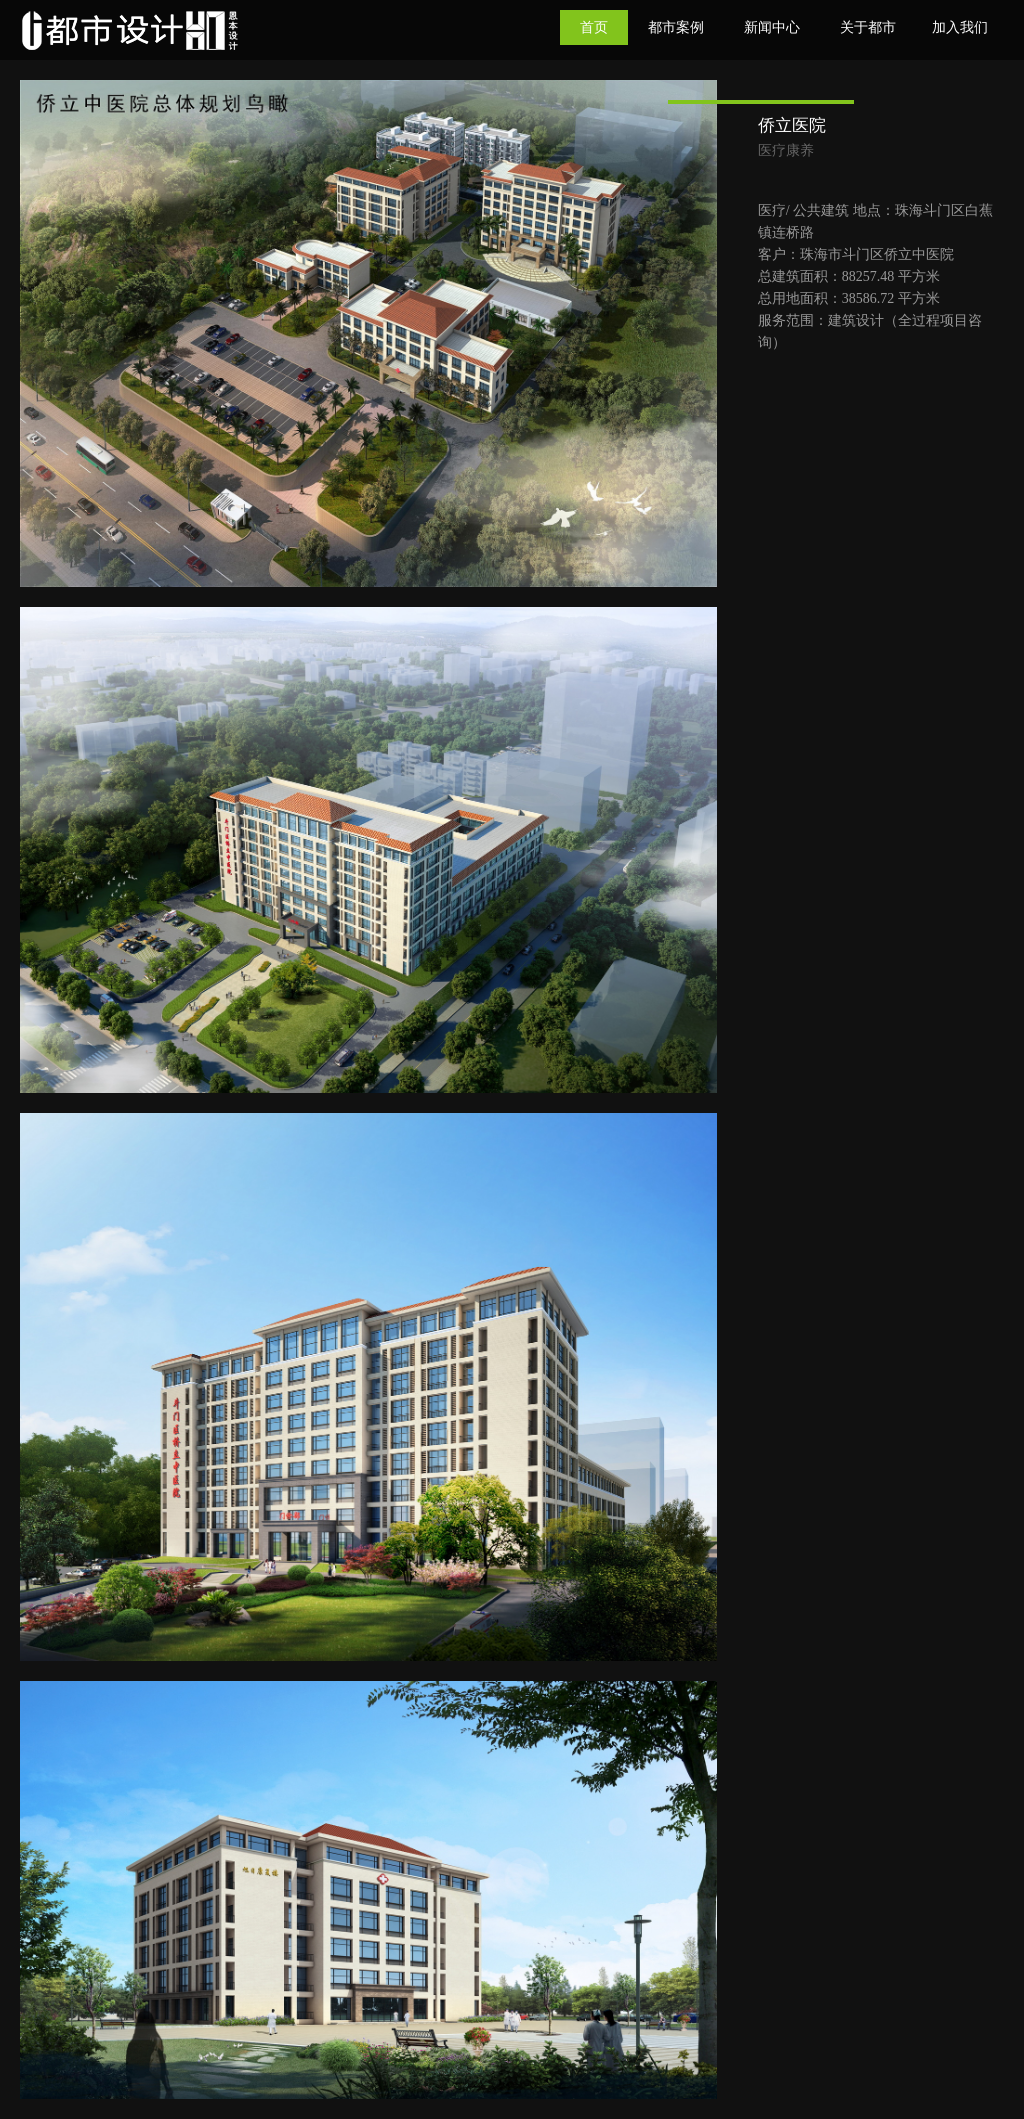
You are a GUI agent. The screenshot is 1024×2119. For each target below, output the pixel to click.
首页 (594, 27)
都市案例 (676, 27)
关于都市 (868, 27)
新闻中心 (772, 27)
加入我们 (960, 27)
